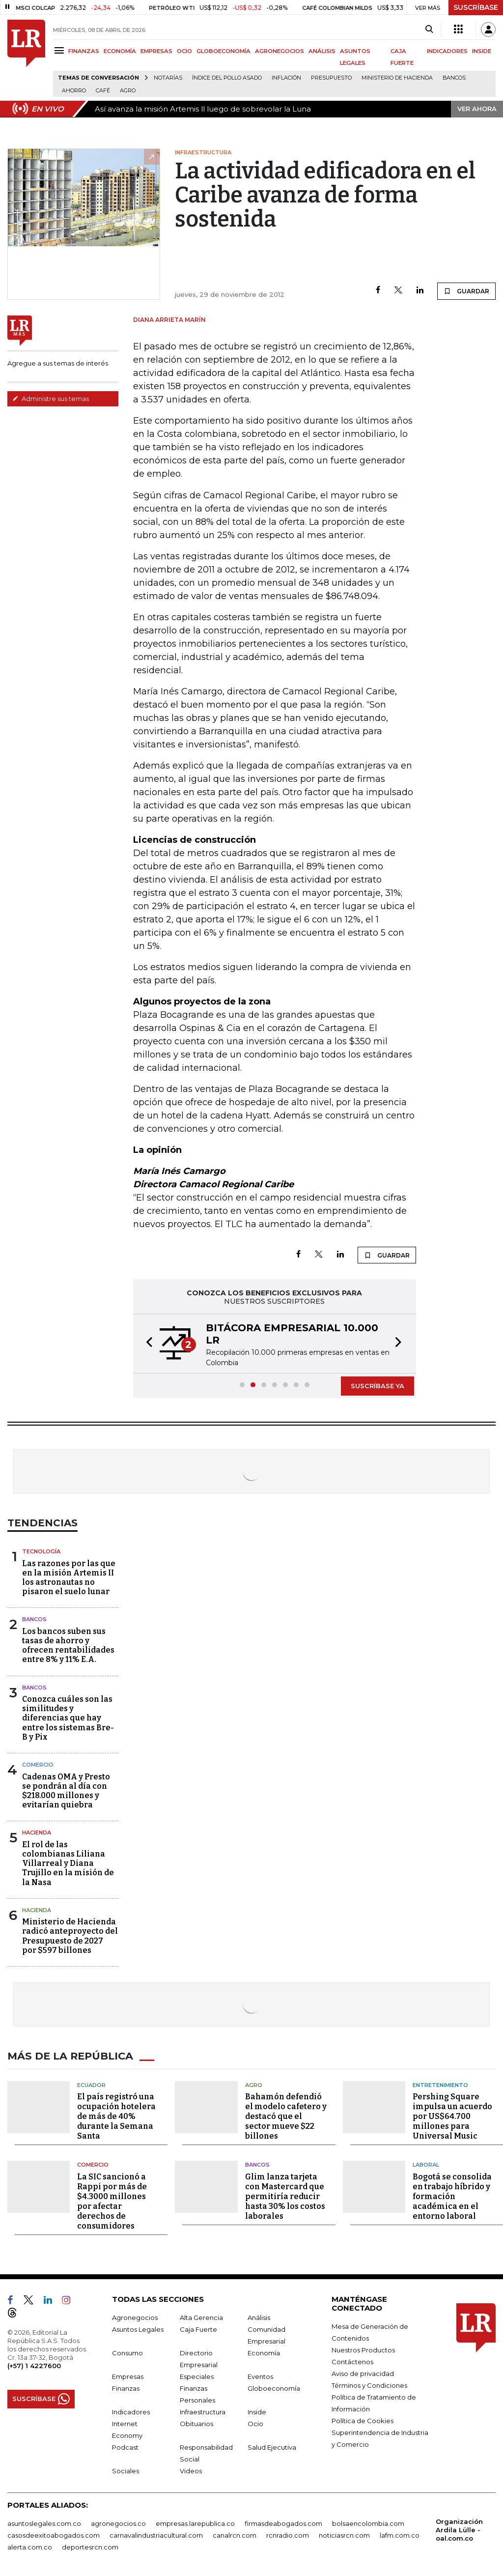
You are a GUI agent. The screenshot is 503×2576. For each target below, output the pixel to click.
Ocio (255, 2423)
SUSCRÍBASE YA (377, 1386)
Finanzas (126, 2388)
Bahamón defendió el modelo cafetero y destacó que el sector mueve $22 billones (286, 2115)
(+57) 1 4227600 (34, 2365)
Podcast (125, 2447)
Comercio (38, 1764)
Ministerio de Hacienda (397, 78)
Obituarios (196, 2423)
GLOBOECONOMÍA (223, 51)
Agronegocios (135, 2317)
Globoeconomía (274, 2388)
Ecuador (91, 2084)
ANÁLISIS (321, 51)
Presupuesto (331, 78)
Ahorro (74, 90)
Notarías (168, 78)
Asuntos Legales (138, 2329)
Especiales (197, 2376)
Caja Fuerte (198, 2329)
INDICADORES (447, 51)
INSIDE (481, 51)
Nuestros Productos (363, 2349)
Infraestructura (202, 2411)
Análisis (259, 2317)
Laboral (426, 2164)
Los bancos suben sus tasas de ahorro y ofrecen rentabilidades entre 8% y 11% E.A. (68, 1645)
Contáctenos (352, 2361)
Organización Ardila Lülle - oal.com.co (459, 2529)
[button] (146, 1343)
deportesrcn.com (90, 2546)
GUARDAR (466, 291)
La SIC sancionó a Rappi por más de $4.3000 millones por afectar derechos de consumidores (112, 2201)
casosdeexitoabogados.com (53, 2535)
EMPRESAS (156, 51)
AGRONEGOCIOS (279, 51)
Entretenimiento (440, 2084)
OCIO (184, 51)
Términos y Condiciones (369, 2385)
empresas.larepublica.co (195, 2523)
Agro (128, 90)
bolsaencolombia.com (368, 2523)
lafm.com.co (399, 2535)
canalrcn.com (234, 2535)
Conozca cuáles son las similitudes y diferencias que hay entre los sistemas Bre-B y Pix (68, 1718)
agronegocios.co (118, 2523)
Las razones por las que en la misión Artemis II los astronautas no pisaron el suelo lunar (68, 1578)
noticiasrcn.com (344, 2535)
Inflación (286, 78)
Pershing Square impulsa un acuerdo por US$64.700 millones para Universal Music (452, 2115)
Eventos (260, 2376)
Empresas (127, 2376)
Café (103, 90)
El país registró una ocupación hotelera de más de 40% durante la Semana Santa (116, 2115)
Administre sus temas (50, 398)
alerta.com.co (29, 2546)
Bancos (454, 78)
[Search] (429, 29)
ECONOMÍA (120, 51)
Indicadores (131, 2411)
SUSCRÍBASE (475, 7)
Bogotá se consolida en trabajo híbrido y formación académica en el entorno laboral (452, 2196)
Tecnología (41, 1551)
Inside (257, 2411)
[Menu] (60, 50)
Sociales (125, 2470)
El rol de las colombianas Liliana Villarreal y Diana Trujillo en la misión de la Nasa (68, 1863)
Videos (191, 2470)
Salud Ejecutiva (272, 2447)
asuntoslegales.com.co (44, 2523)
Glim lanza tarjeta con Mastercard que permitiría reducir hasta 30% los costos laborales (285, 2196)
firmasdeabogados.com (283, 2523)
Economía (264, 2352)
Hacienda (36, 1832)
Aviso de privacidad (363, 2373)
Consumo (127, 2352)
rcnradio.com (287, 2535)
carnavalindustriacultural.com (156, 2535)
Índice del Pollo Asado (227, 78)
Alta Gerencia (201, 2317)
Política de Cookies (362, 2420)
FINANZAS (83, 51)
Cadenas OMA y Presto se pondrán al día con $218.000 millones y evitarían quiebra (66, 1791)
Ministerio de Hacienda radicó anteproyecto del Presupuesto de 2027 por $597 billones (70, 1936)
